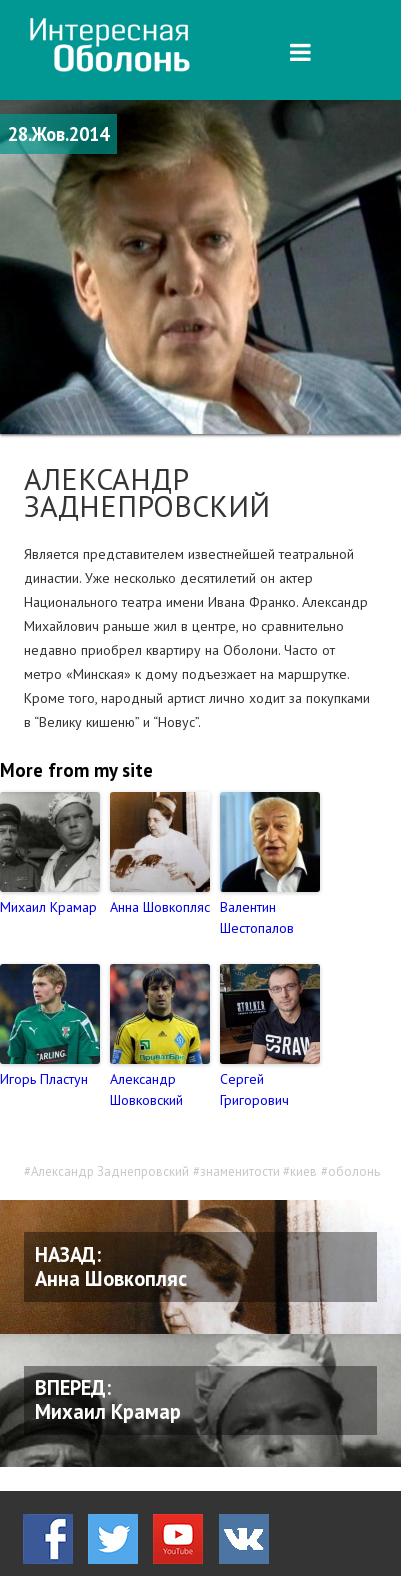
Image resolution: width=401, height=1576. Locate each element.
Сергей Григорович (254, 1089)
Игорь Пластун (44, 1079)
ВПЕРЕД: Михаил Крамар (108, 1399)
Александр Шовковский (146, 1089)
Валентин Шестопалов (257, 917)
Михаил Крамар (48, 907)
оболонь (354, 1171)
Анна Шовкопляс (160, 907)
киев (303, 1171)
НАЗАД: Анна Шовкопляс (111, 1266)
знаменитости (240, 1171)
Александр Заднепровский (110, 1171)
